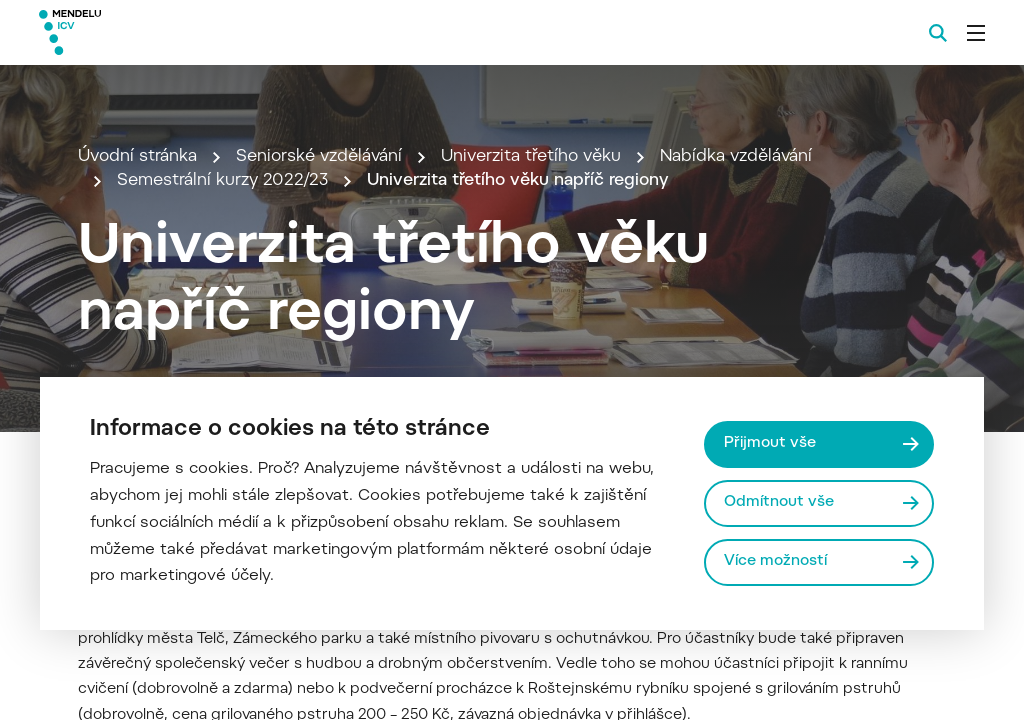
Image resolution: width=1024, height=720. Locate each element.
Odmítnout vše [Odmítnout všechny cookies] (779, 502)
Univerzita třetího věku (531, 157)
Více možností (775, 561)
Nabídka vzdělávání (736, 157)
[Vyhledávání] (938, 33)
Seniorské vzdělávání (319, 157)
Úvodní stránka (137, 157)
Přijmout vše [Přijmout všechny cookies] (770, 443)
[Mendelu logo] (148, 32)
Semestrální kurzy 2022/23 (222, 181)
